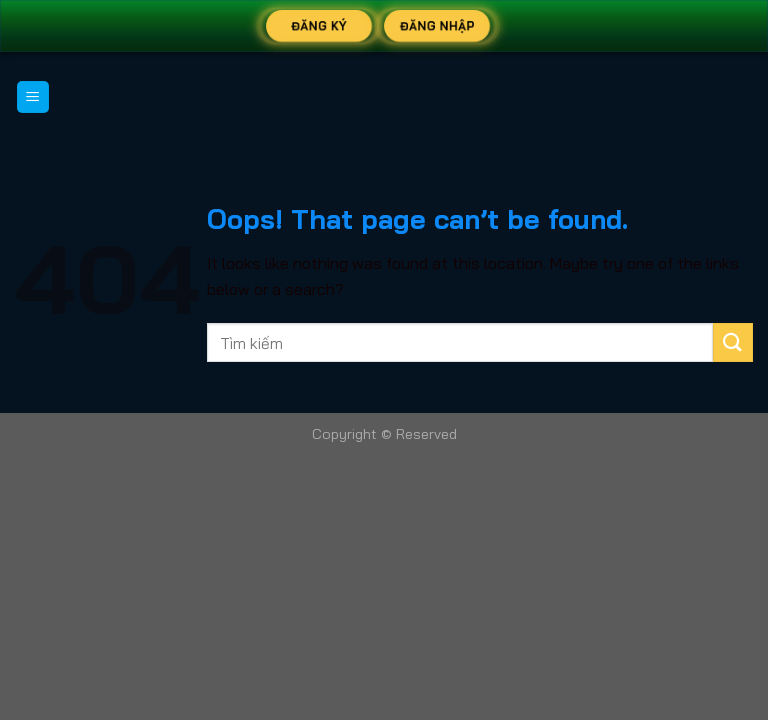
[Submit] (733, 342)
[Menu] (33, 97)
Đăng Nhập (437, 25)
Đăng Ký (319, 25)
